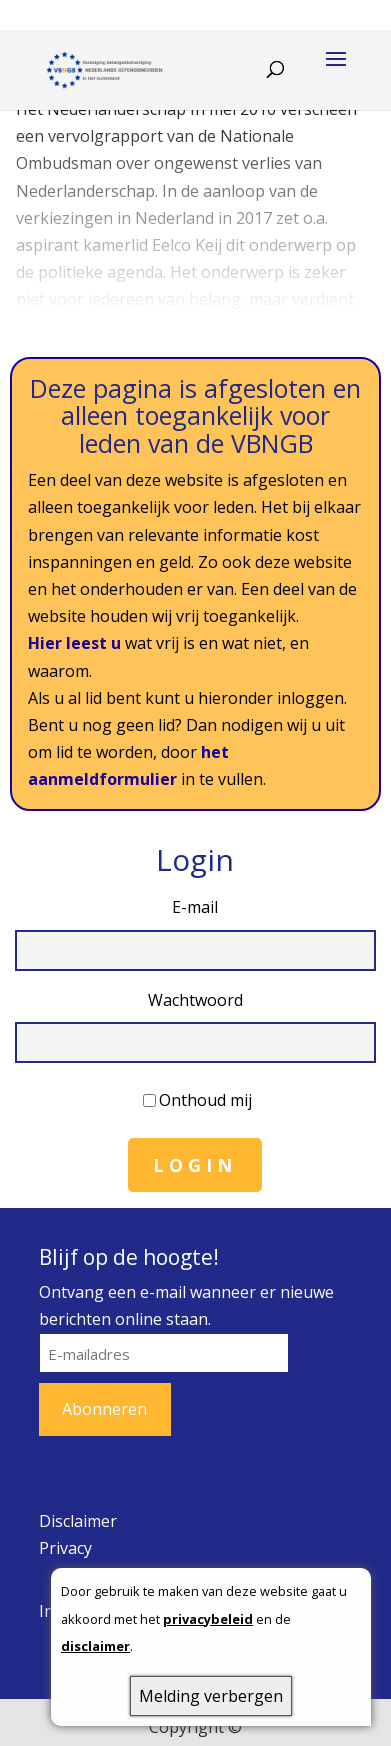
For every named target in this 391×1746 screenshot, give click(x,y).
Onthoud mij (205, 1100)
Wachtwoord (195, 1000)
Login (195, 1165)
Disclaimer (78, 1521)
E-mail (195, 907)
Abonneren (104, 1409)
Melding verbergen (211, 1696)
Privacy (65, 1548)
